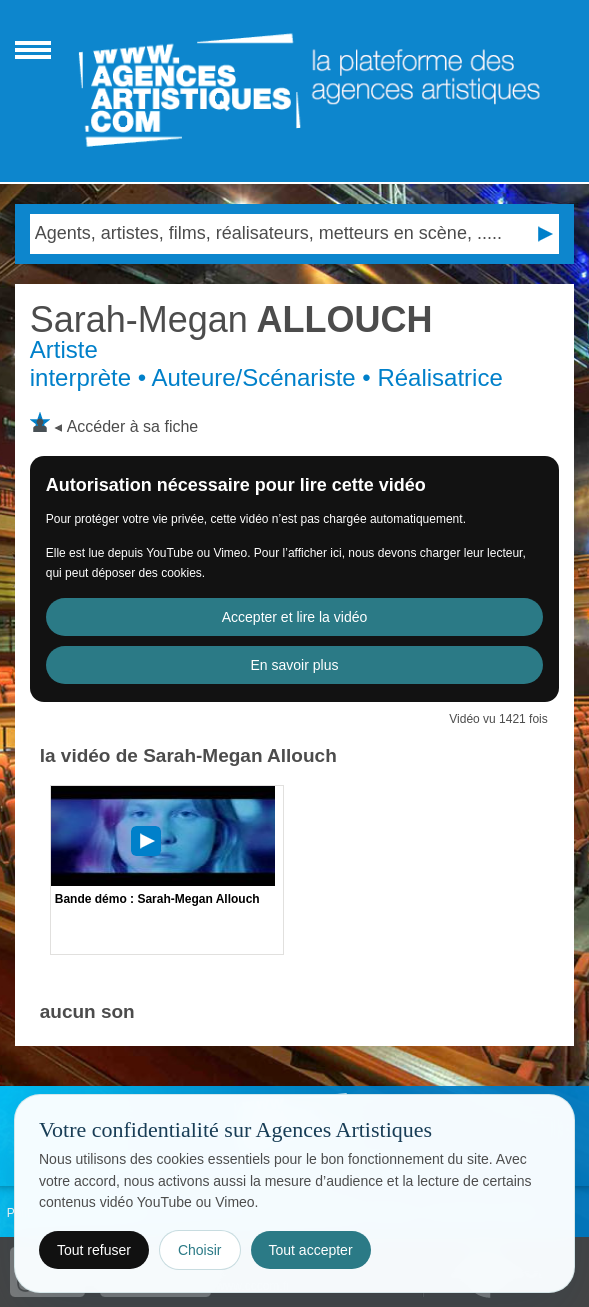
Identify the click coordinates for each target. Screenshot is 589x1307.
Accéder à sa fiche (133, 426)
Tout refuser (94, 1250)
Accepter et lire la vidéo (295, 617)
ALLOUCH (231, 319)
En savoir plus (295, 665)
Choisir (200, 1250)
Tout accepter (311, 1250)
